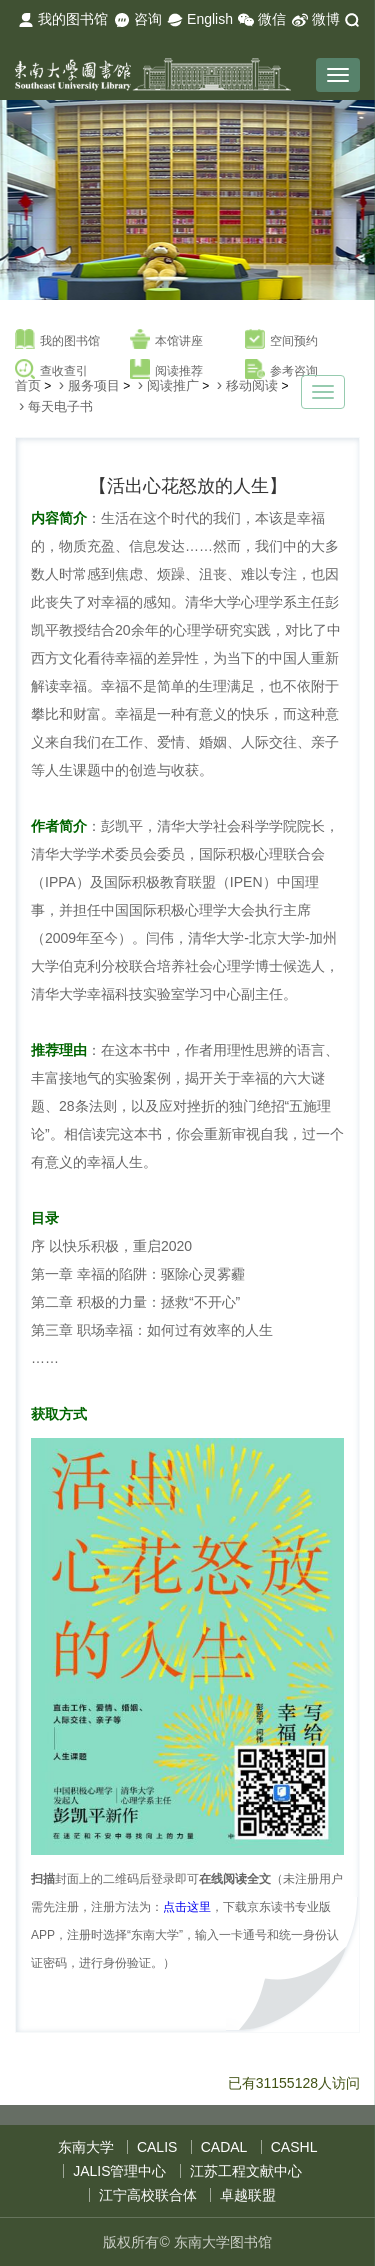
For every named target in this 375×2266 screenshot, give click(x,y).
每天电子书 (60, 406)
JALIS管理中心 (119, 2171)
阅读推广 (173, 385)
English (200, 20)
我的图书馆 (63, 20)
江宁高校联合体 (148, 2195)
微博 (316, 20)
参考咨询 (281, 370)
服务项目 (94, 385)
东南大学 (86, 2147)
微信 (262, 20)
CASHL (294, 2147)
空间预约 (281, 340)
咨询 (138, 20)
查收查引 (51, 370)
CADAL (224, 2147)
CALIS (157, 2147)
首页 (28, 385)
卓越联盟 (248, 2195)
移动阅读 (252, 385)
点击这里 (187, 1907)
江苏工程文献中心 (246, 2171)
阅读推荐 (166, 370)
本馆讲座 (166, 340)
